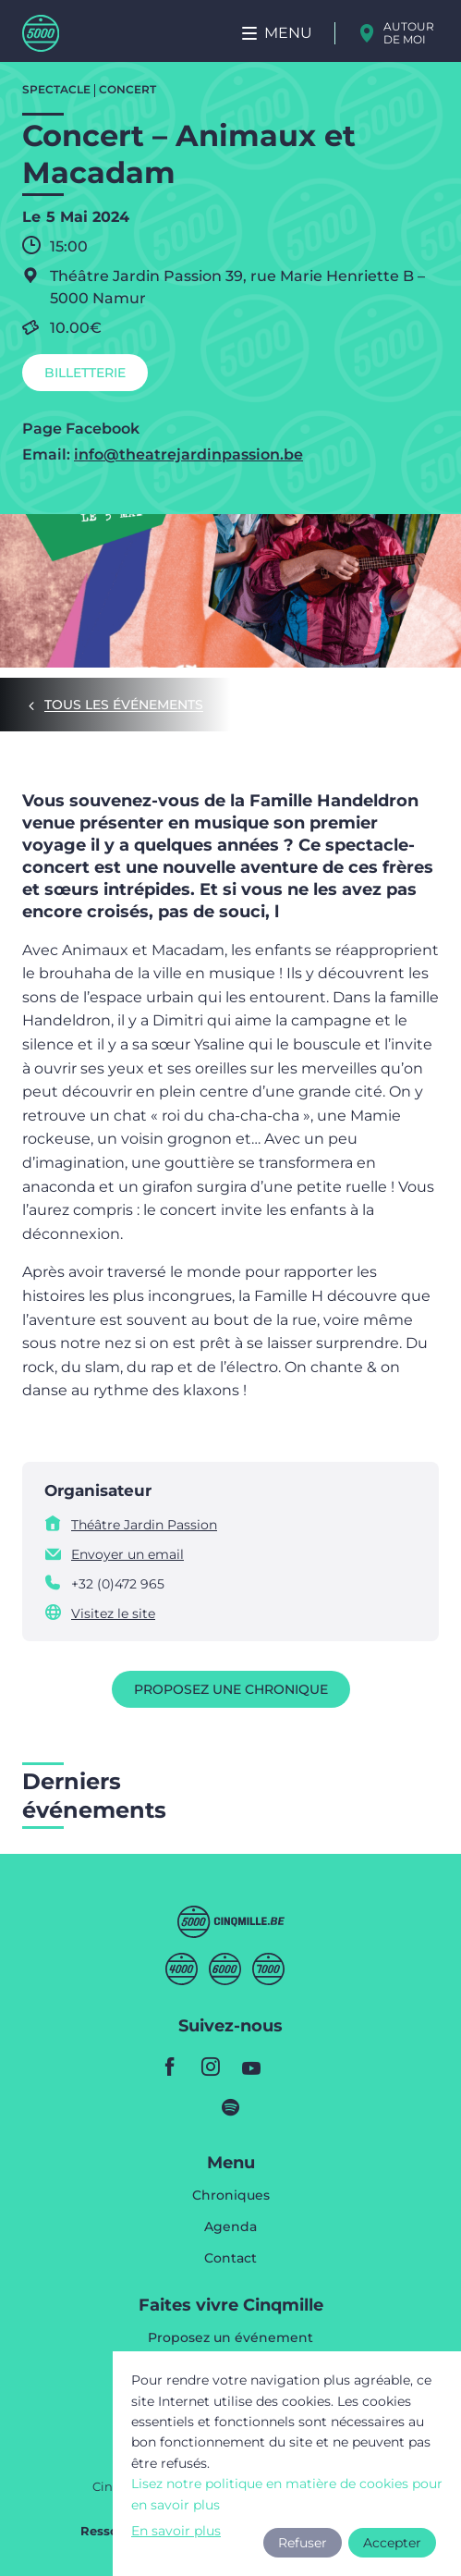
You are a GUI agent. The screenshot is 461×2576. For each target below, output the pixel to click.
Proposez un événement (230, 2338)
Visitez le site (113, 1613)
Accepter (392, 2542)
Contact (230, 2257)
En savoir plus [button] (176, 2530)
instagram (210, 2066)
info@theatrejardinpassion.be (188, 454)
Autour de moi (408, 32)
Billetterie (85, 372)
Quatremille (181, 1969)
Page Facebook (81, 428)
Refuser (302, 2542)
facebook (170, 2066)
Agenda (230, 2227)
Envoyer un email (127, 1554)
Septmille (268, 1969)
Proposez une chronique (231, 1689)
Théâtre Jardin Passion (144, 1524)
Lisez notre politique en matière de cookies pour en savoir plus (287, 2493)
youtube (251, 2066)
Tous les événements (123, 704)
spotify (231, 2107)
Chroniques (231, 2196)
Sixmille (225, 1969)
